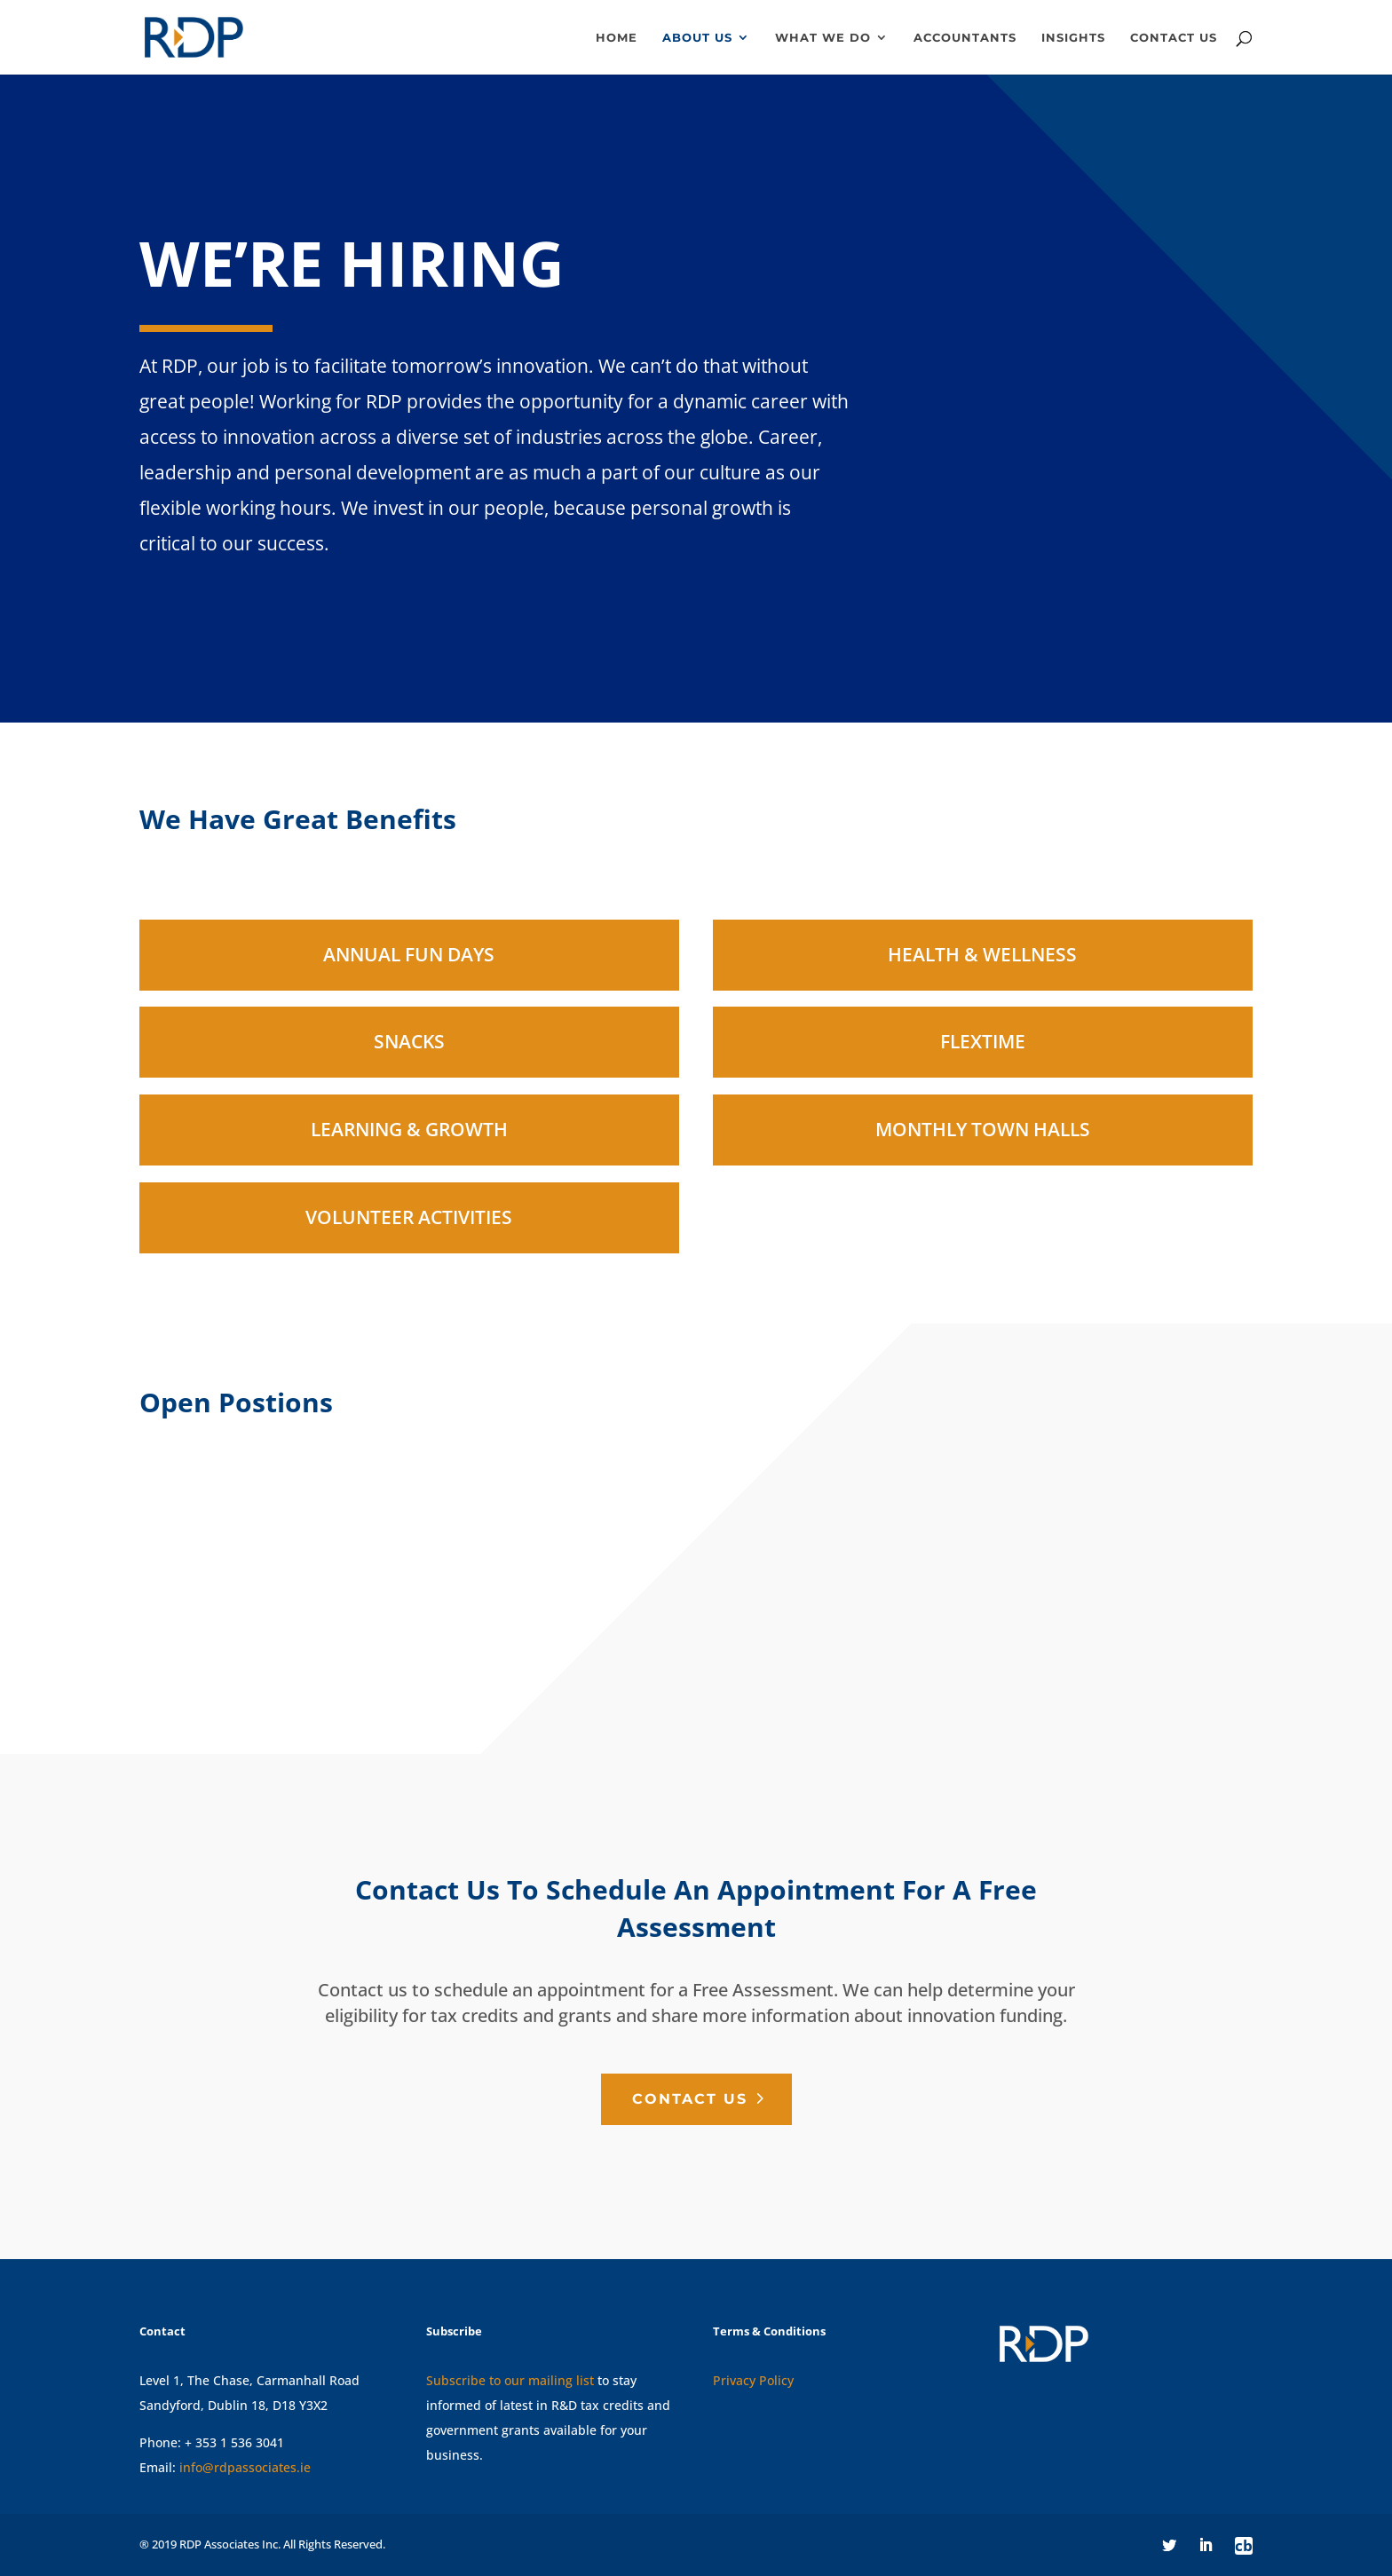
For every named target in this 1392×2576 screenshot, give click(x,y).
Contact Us (689, 2098)
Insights (1073, 37)
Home (616, 37)
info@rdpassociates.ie (245, 2467)
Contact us (1173, 37)
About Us (697, 37)
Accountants (965, 37)
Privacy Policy (753, 2380)
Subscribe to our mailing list (510, 2380)
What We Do (823, 37)
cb (1244, 2546)
